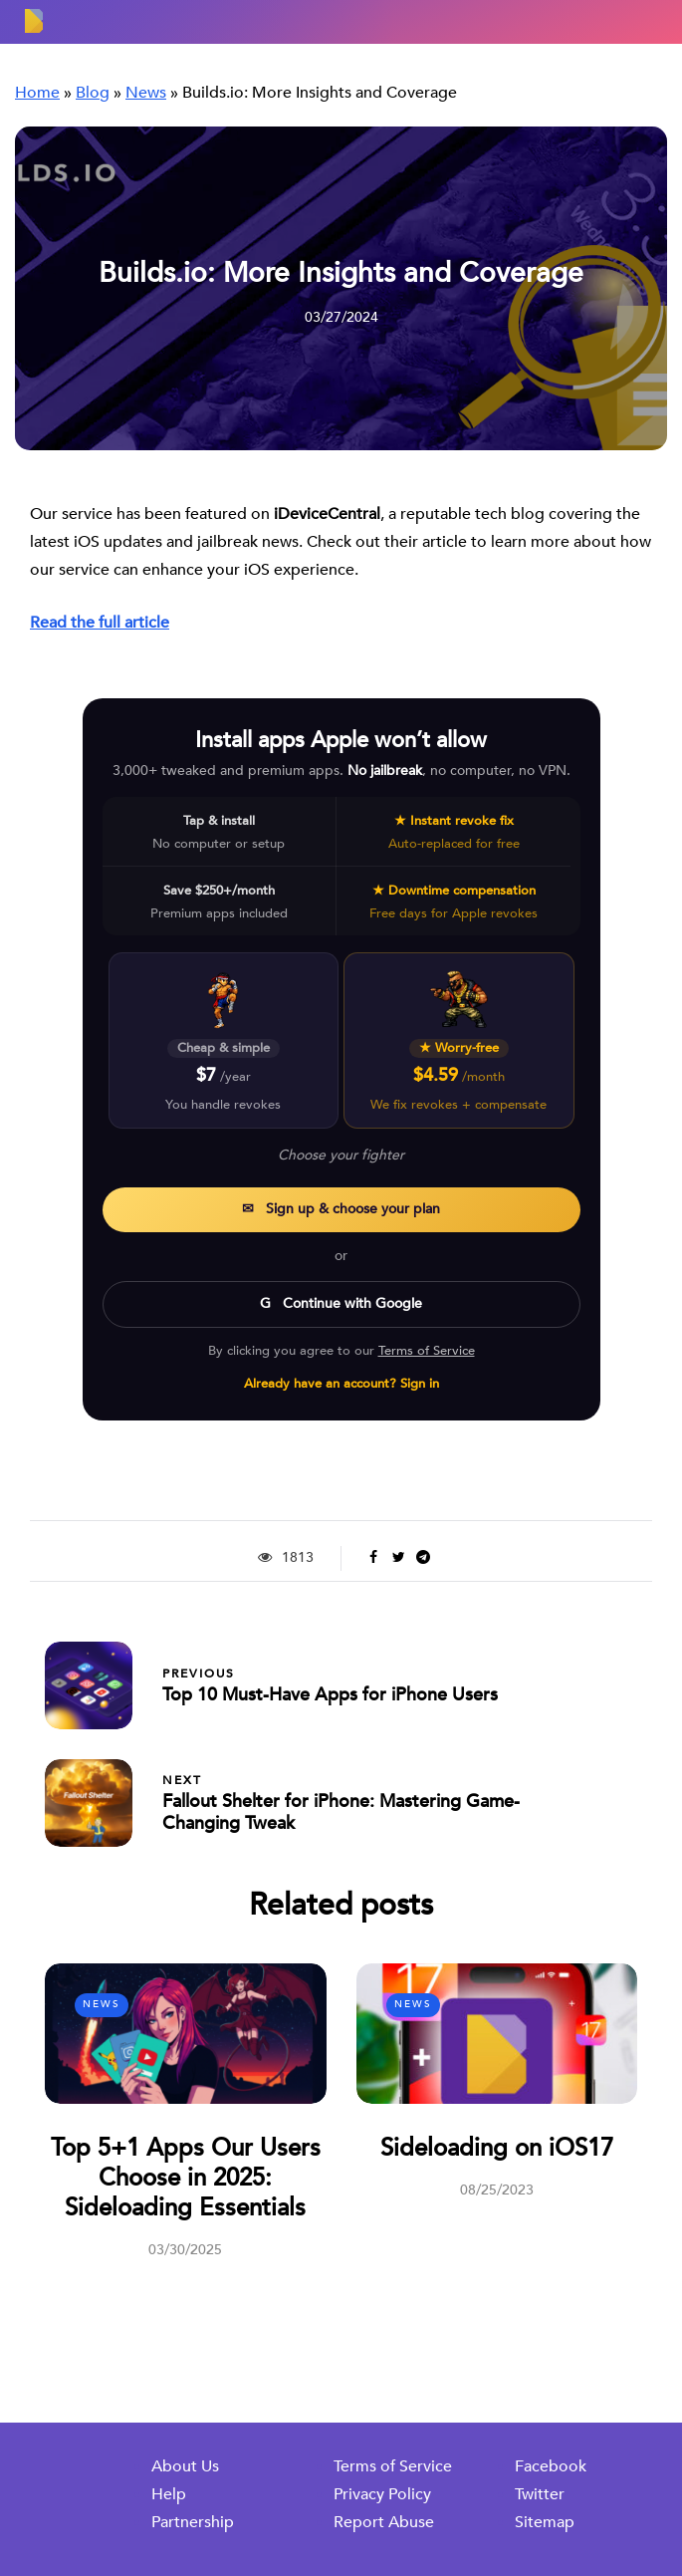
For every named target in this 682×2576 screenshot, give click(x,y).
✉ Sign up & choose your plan (341, 1208)
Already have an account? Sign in (341, 1384)
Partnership (192, 2522)
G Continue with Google (341, 1303)
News (101, 2004)
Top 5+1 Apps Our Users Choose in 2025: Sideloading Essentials (186, 2178)
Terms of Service (426, 1351)
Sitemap (544, 2522)
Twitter (540, 2494)
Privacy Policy (382, 2494)
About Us (185, 2466)
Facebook (550, 2466)
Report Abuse (384, 2522)
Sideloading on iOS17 (496, 2148)
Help (168, 2494)
